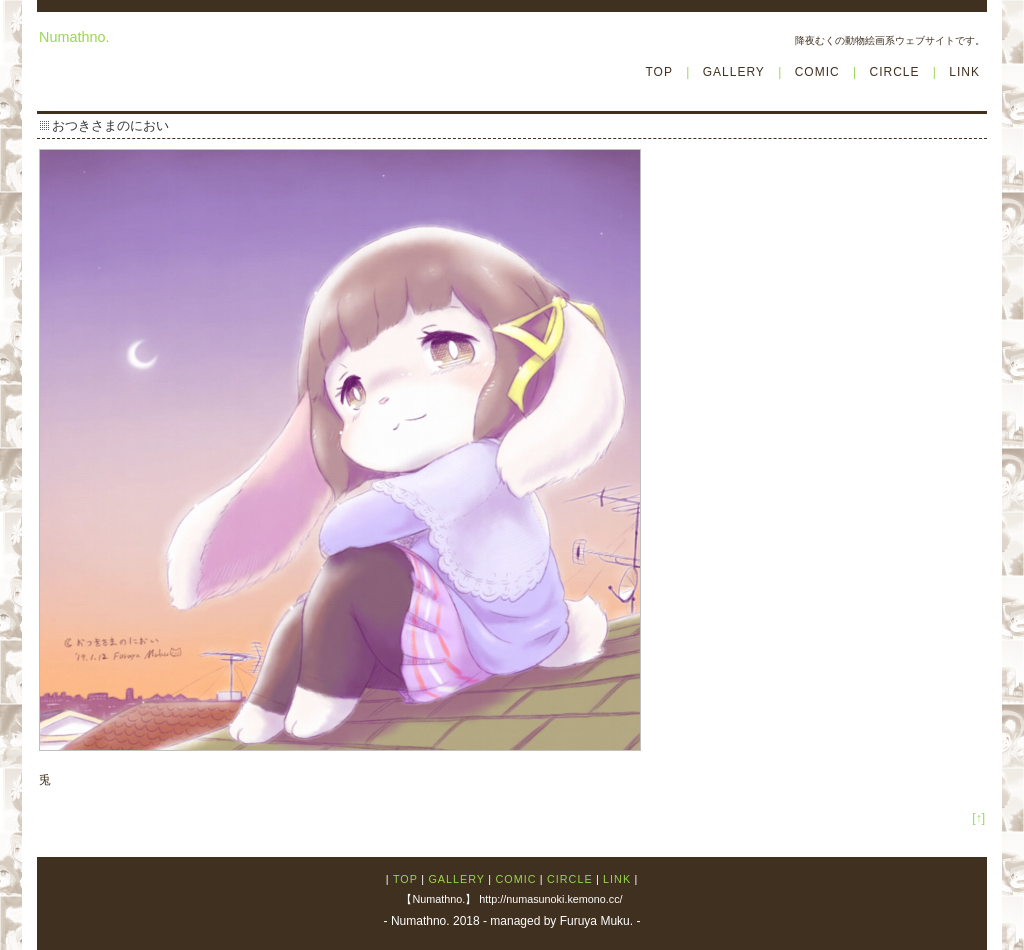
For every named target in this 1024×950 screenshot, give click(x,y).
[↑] (978, 818)
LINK (964, 72)
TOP (658, 72)
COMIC (817, 72)
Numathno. (74, 37)
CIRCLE (894, 72)
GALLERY (734, 72)
